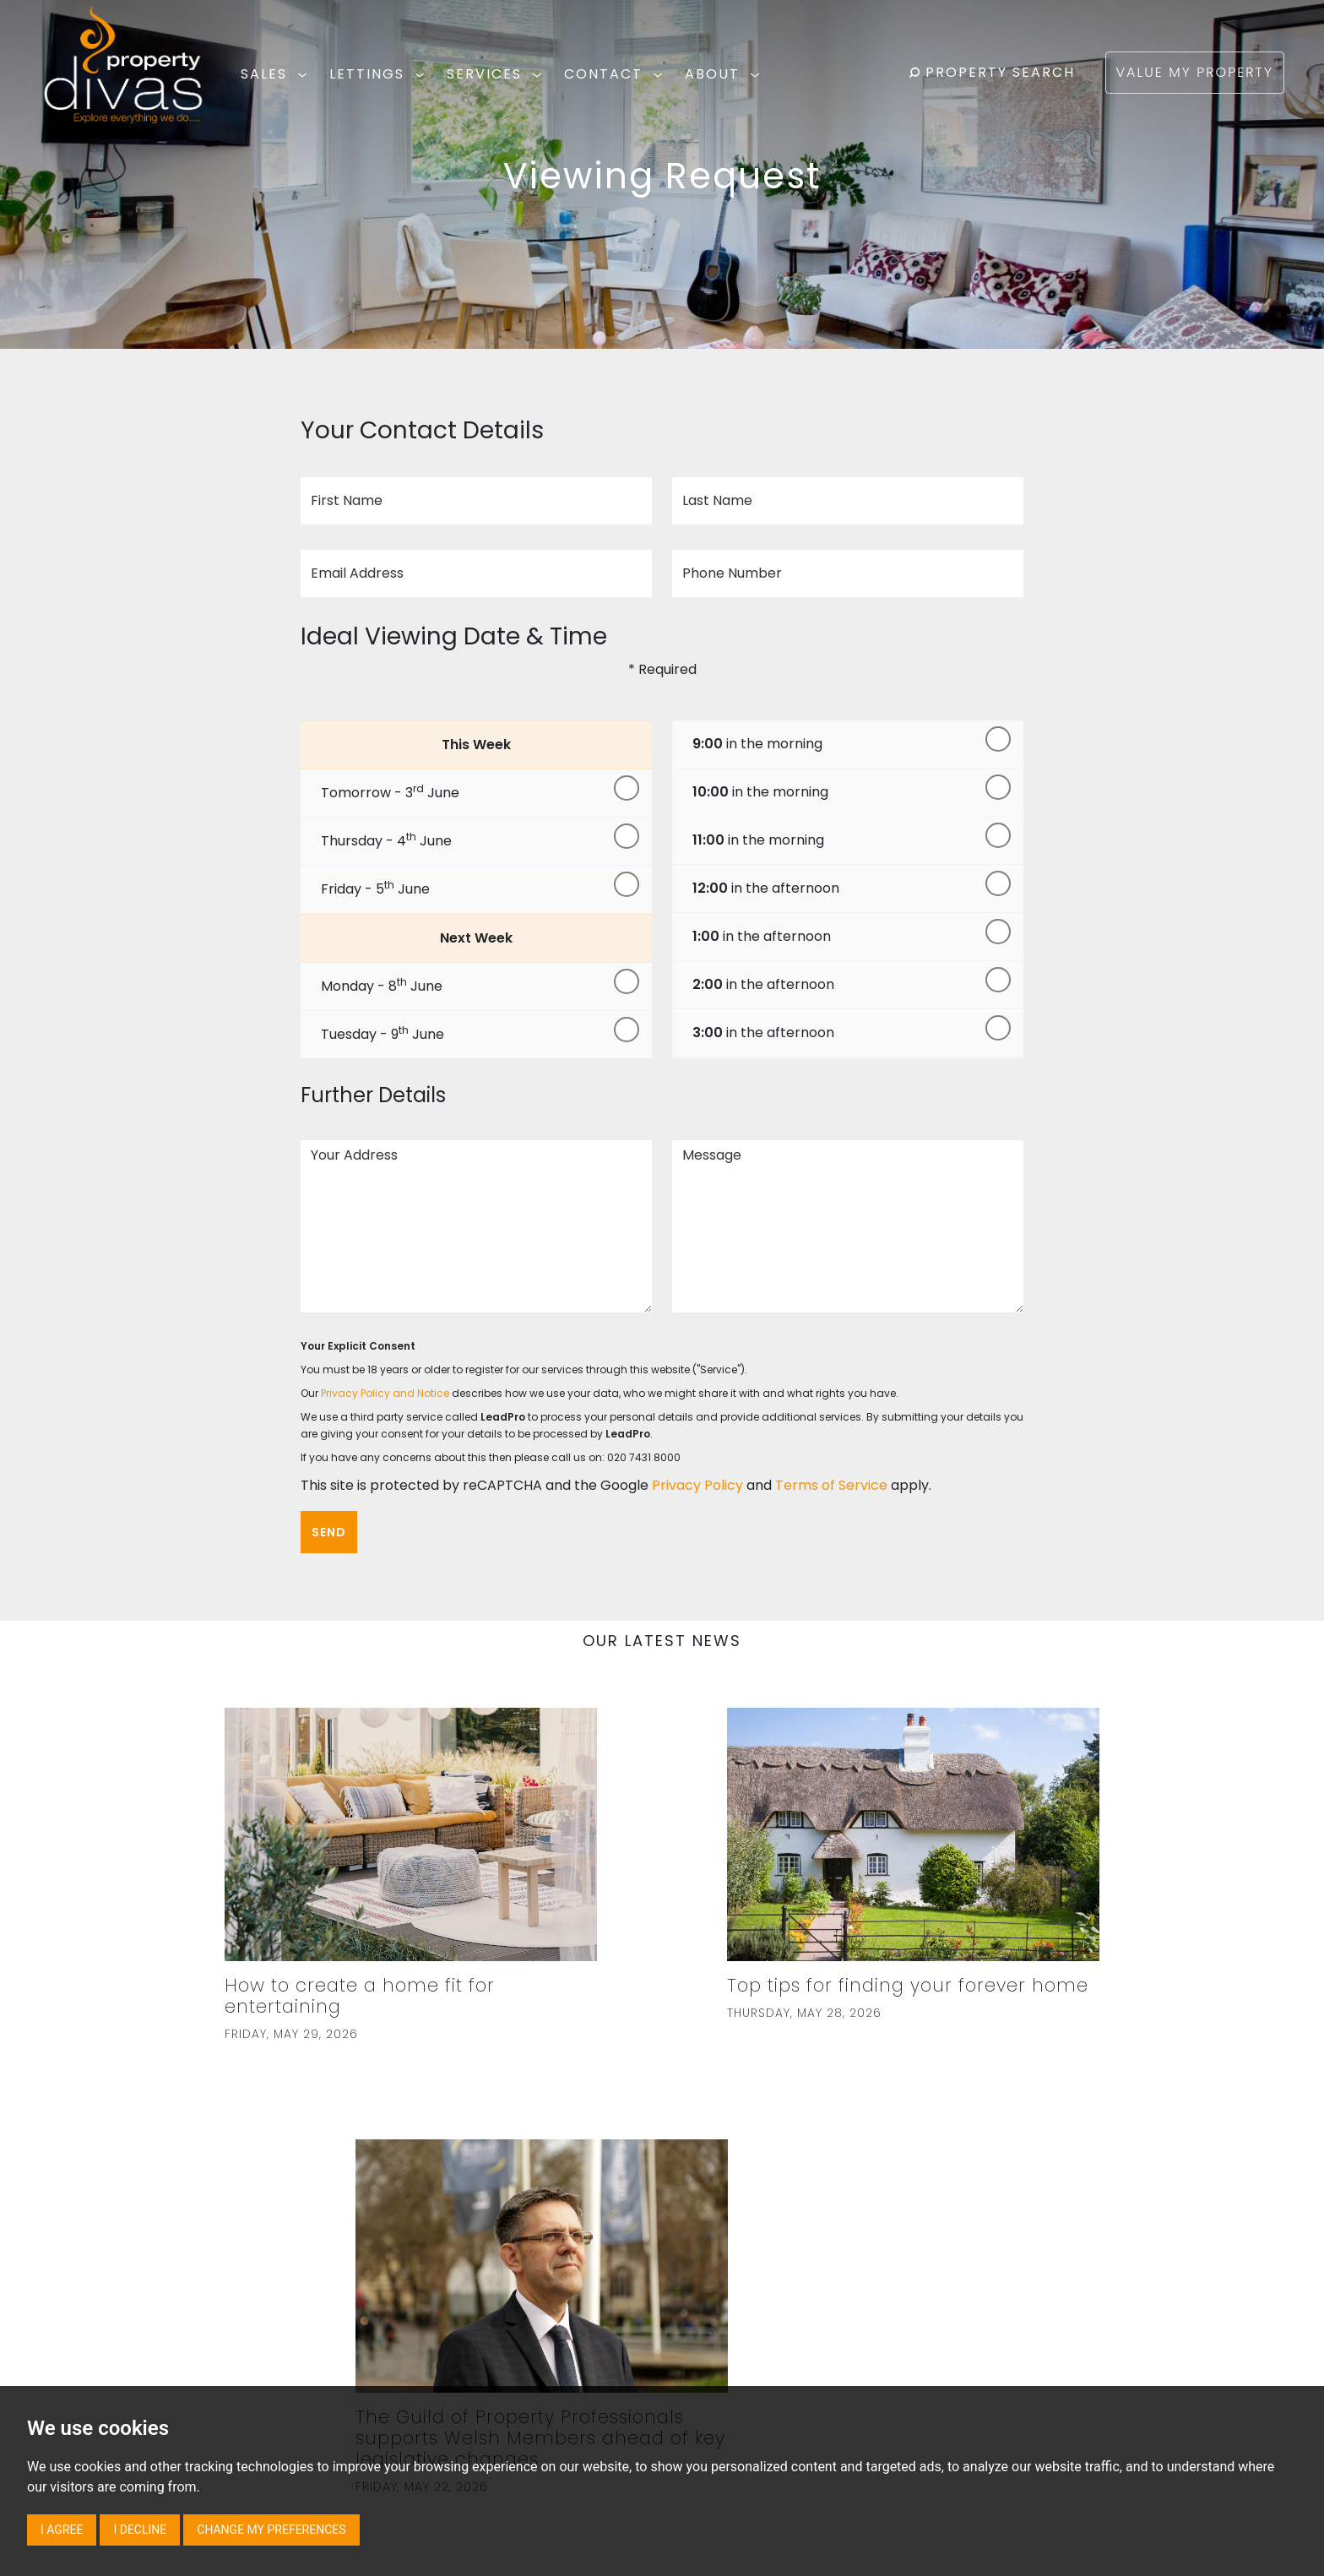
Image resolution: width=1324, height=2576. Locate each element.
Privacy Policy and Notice (385, 1393)
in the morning (757, 743)
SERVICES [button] (497, 74)
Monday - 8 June (381, 985)
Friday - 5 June (375, 888)
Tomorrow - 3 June (390, 791)
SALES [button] (276, 74)
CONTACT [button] (616, 74)
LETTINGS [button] (379, 74)
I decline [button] (139, 2529)
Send (329, 1532)
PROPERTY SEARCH (992, 72)
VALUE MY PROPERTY (1194, 72)
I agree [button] (62, 2529)
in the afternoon (765, 888)
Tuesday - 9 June (382, 1033)
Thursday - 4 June (386, 840)
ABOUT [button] (725, 74)
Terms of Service (831, 1485)
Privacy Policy (697, 1485)
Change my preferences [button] (271, 2529)
